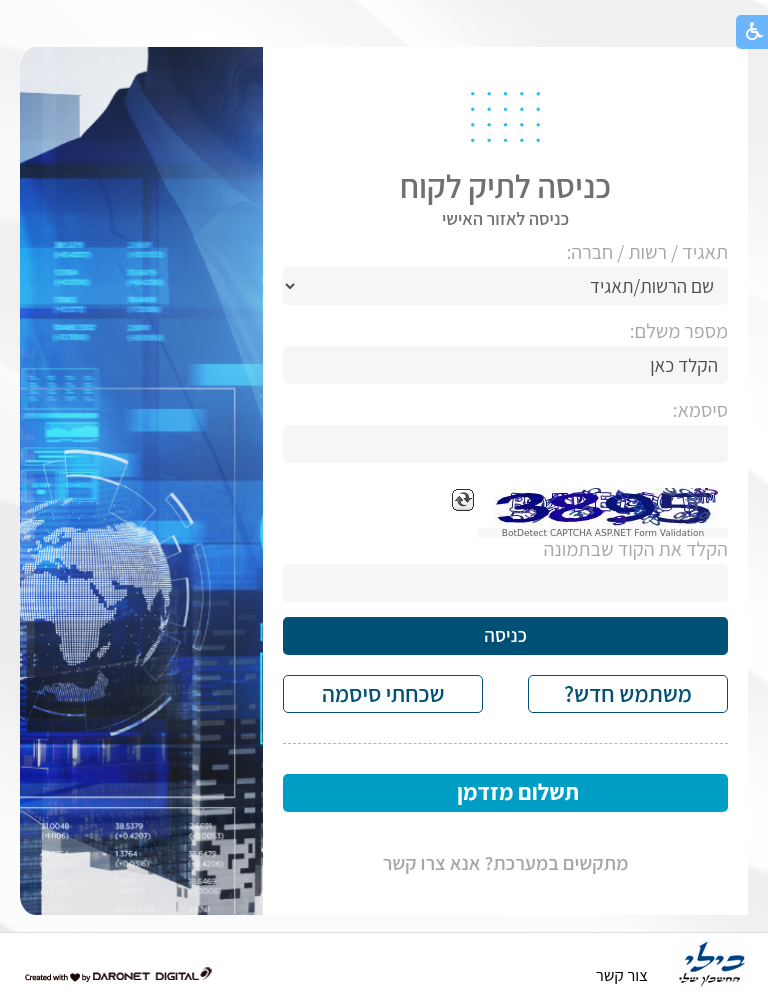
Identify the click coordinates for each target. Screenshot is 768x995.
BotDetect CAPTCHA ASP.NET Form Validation (603, 533)
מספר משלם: (679, 331)
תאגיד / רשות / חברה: (647, 252)
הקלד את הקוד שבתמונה (635, 549)
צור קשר (622, 975)
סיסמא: (700, 410)
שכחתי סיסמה (383, 694)
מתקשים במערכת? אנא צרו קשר (506, 863)
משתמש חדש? (628, 694)
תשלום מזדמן (518, 792)
